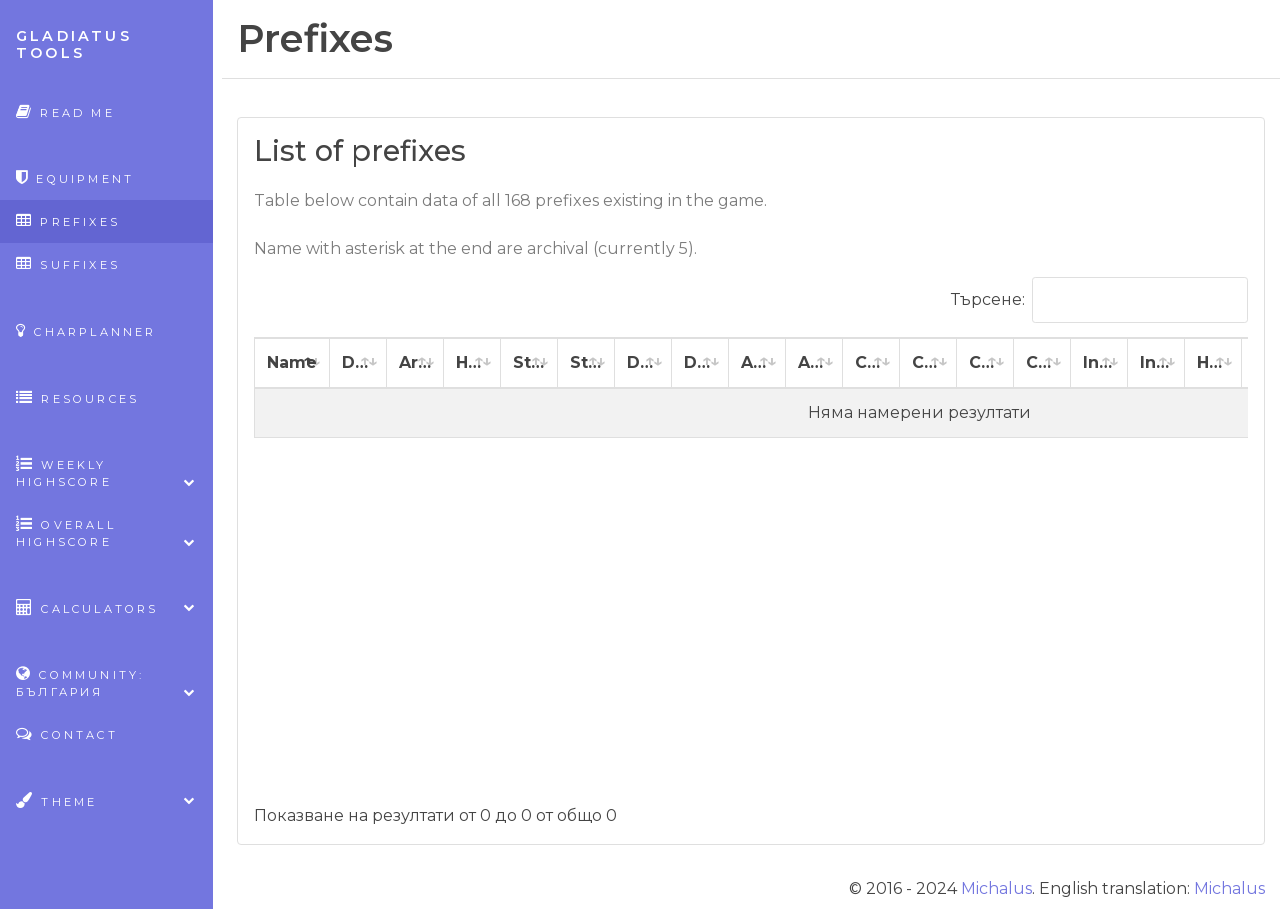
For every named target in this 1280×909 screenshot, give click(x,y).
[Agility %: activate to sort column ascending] (814, 363)
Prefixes (68, 220)
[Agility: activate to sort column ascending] (757, 363)
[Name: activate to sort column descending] (292, 363)
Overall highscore (106, 533)
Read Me (65, 111)
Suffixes (68, 263)
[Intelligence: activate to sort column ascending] (1099, 363)
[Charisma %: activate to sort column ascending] (1042, 363)
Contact (67, 733)
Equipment (75, 177)
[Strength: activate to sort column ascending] (529, 363)
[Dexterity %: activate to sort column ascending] (700, 363)
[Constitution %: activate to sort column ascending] (928, 363)
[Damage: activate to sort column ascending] (358, 363)
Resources (77, 397)
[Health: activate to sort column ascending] (472, 363)
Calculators (106, 607)
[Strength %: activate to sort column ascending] (586, 363)
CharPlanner (86, 330)
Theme (106, 800)
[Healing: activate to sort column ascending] (1213, 363)
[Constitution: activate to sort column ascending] (871, 363)
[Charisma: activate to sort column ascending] (985, 363)
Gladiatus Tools (74, 44)
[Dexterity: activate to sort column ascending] (643, 363)
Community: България (106, 683)
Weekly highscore (106, 473)
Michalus (996, 888)
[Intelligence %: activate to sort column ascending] (1156, 363)
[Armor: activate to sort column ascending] (415, 363)
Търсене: (1099, 300)
